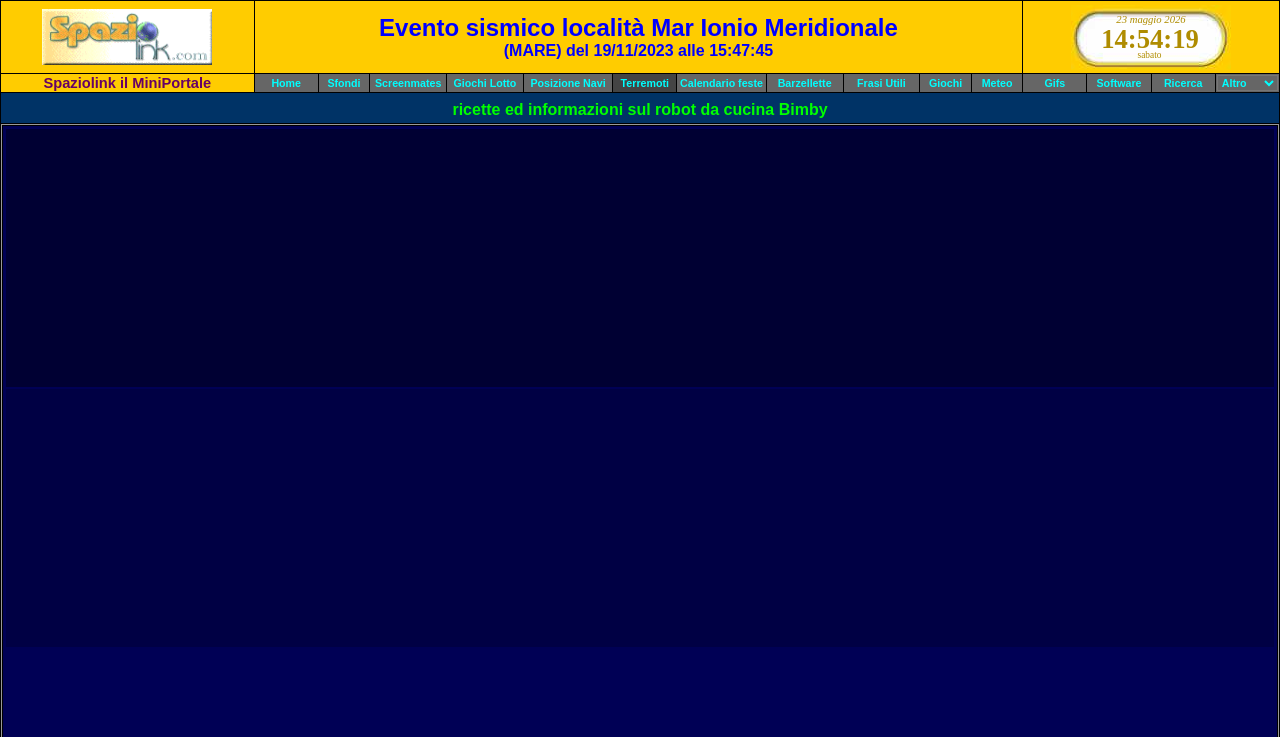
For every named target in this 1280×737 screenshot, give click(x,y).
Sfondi (343, 83)
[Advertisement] (640, 258)
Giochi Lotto (485, 83)
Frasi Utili (881, 83)
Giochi (945, 83)
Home (286, 83)
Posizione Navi (567, 83)
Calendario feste (721, 83)
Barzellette (805, 83)
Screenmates (408, 83)
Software (1119, 83)
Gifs (1055, 83)
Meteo (997, 83)
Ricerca (1183, 83)
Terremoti (645, 83)
